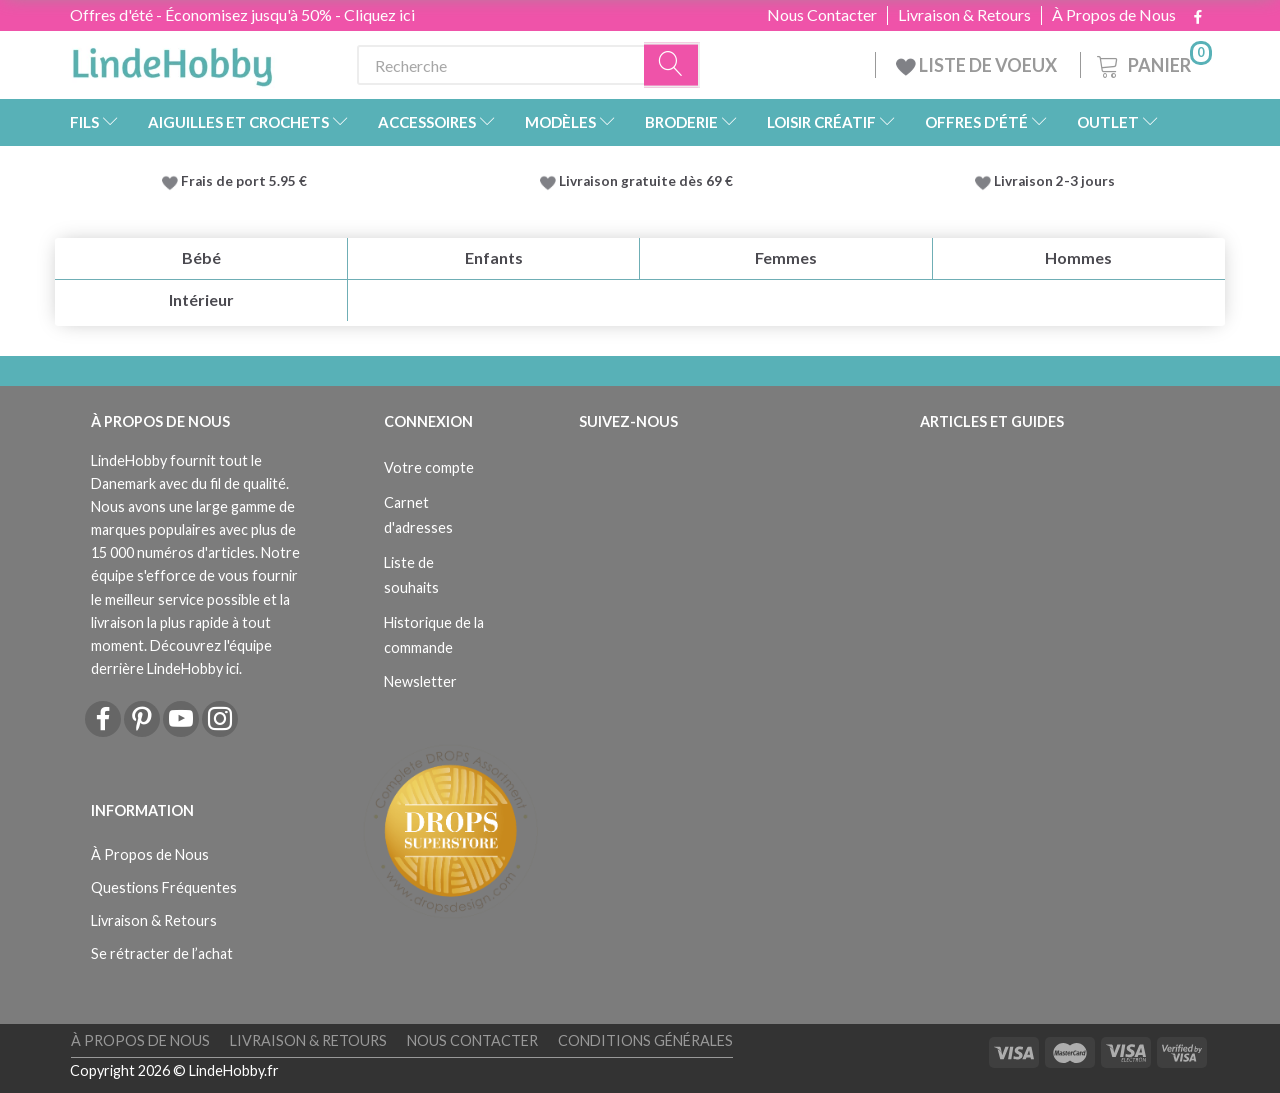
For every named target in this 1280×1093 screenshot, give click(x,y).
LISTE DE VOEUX (978, 65)
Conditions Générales (645, 1040)
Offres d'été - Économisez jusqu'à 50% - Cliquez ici (242, 14)
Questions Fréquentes (164, 887)
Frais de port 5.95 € (244, 181)
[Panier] (1152, 62)
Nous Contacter (822, 15)
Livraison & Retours (964, 15)
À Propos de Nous (1114, 15)
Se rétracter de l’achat (162, 953)
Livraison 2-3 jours (1054, 181)
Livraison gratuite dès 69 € (649, 181)
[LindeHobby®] (172, 61)
